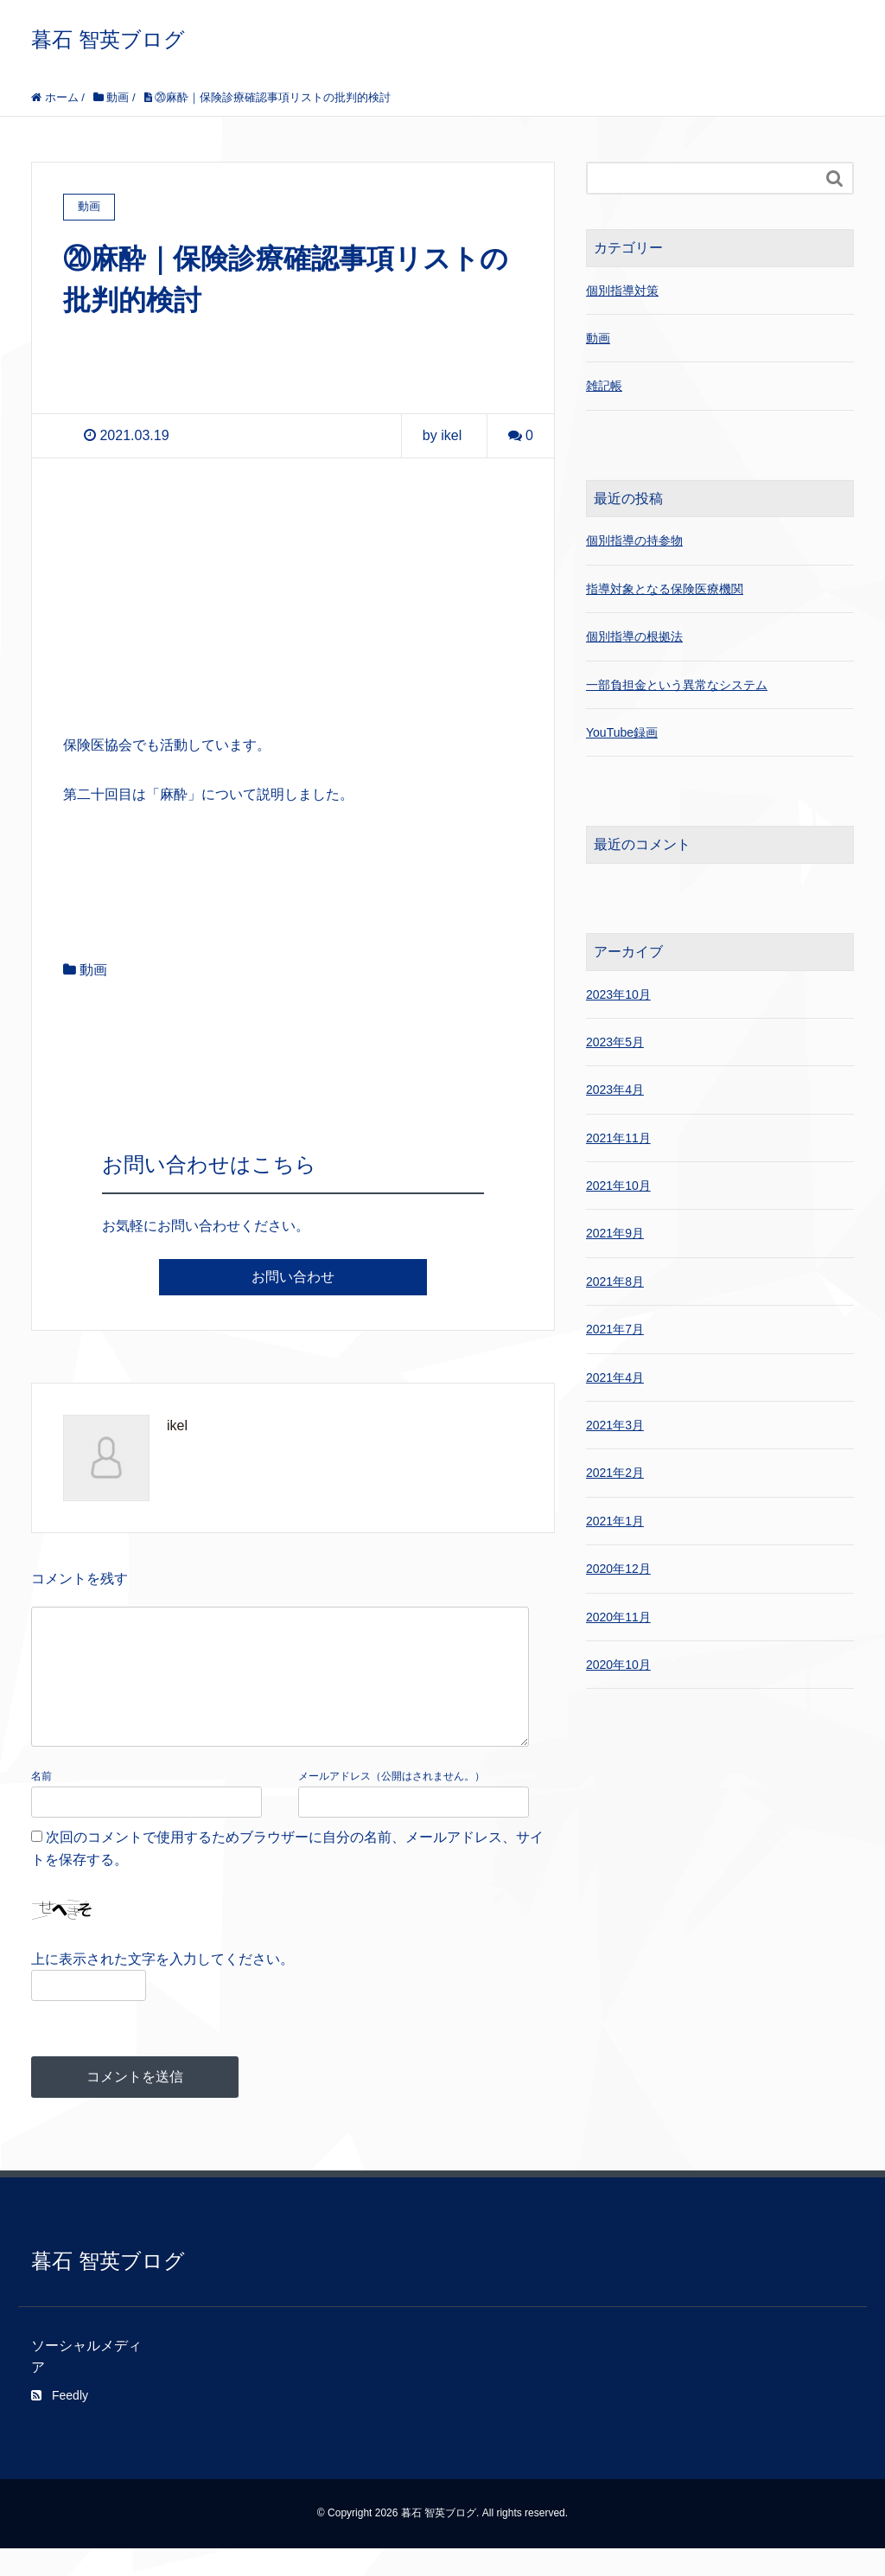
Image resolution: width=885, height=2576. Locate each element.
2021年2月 (615, 1473)
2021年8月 (615, 1281)
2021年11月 (618, 1138)
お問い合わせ (292, 1276)
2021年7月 (615, 1329)
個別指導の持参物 (634, 540)
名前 (41, 1804)
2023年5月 (615, 1042)
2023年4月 (615, 1089)
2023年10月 (618, 994)
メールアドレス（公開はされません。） (391, 1804)
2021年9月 (615, 1233)
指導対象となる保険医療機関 (664, 589)
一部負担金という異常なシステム (676, 685)
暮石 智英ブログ (108, 39)
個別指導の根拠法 (634, 636)
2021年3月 (615, 1425)
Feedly (59, 2423)
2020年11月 (618, 1617)
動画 (93, 969)
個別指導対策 (622, 290)
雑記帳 (604, 386)
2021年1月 (615, 1521)
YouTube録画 (622, 732)
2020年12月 (618, 1569)
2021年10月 (618, 1185)
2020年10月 (618, 1665)
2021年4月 (615, 1377)
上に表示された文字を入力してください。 (162, 1986)
